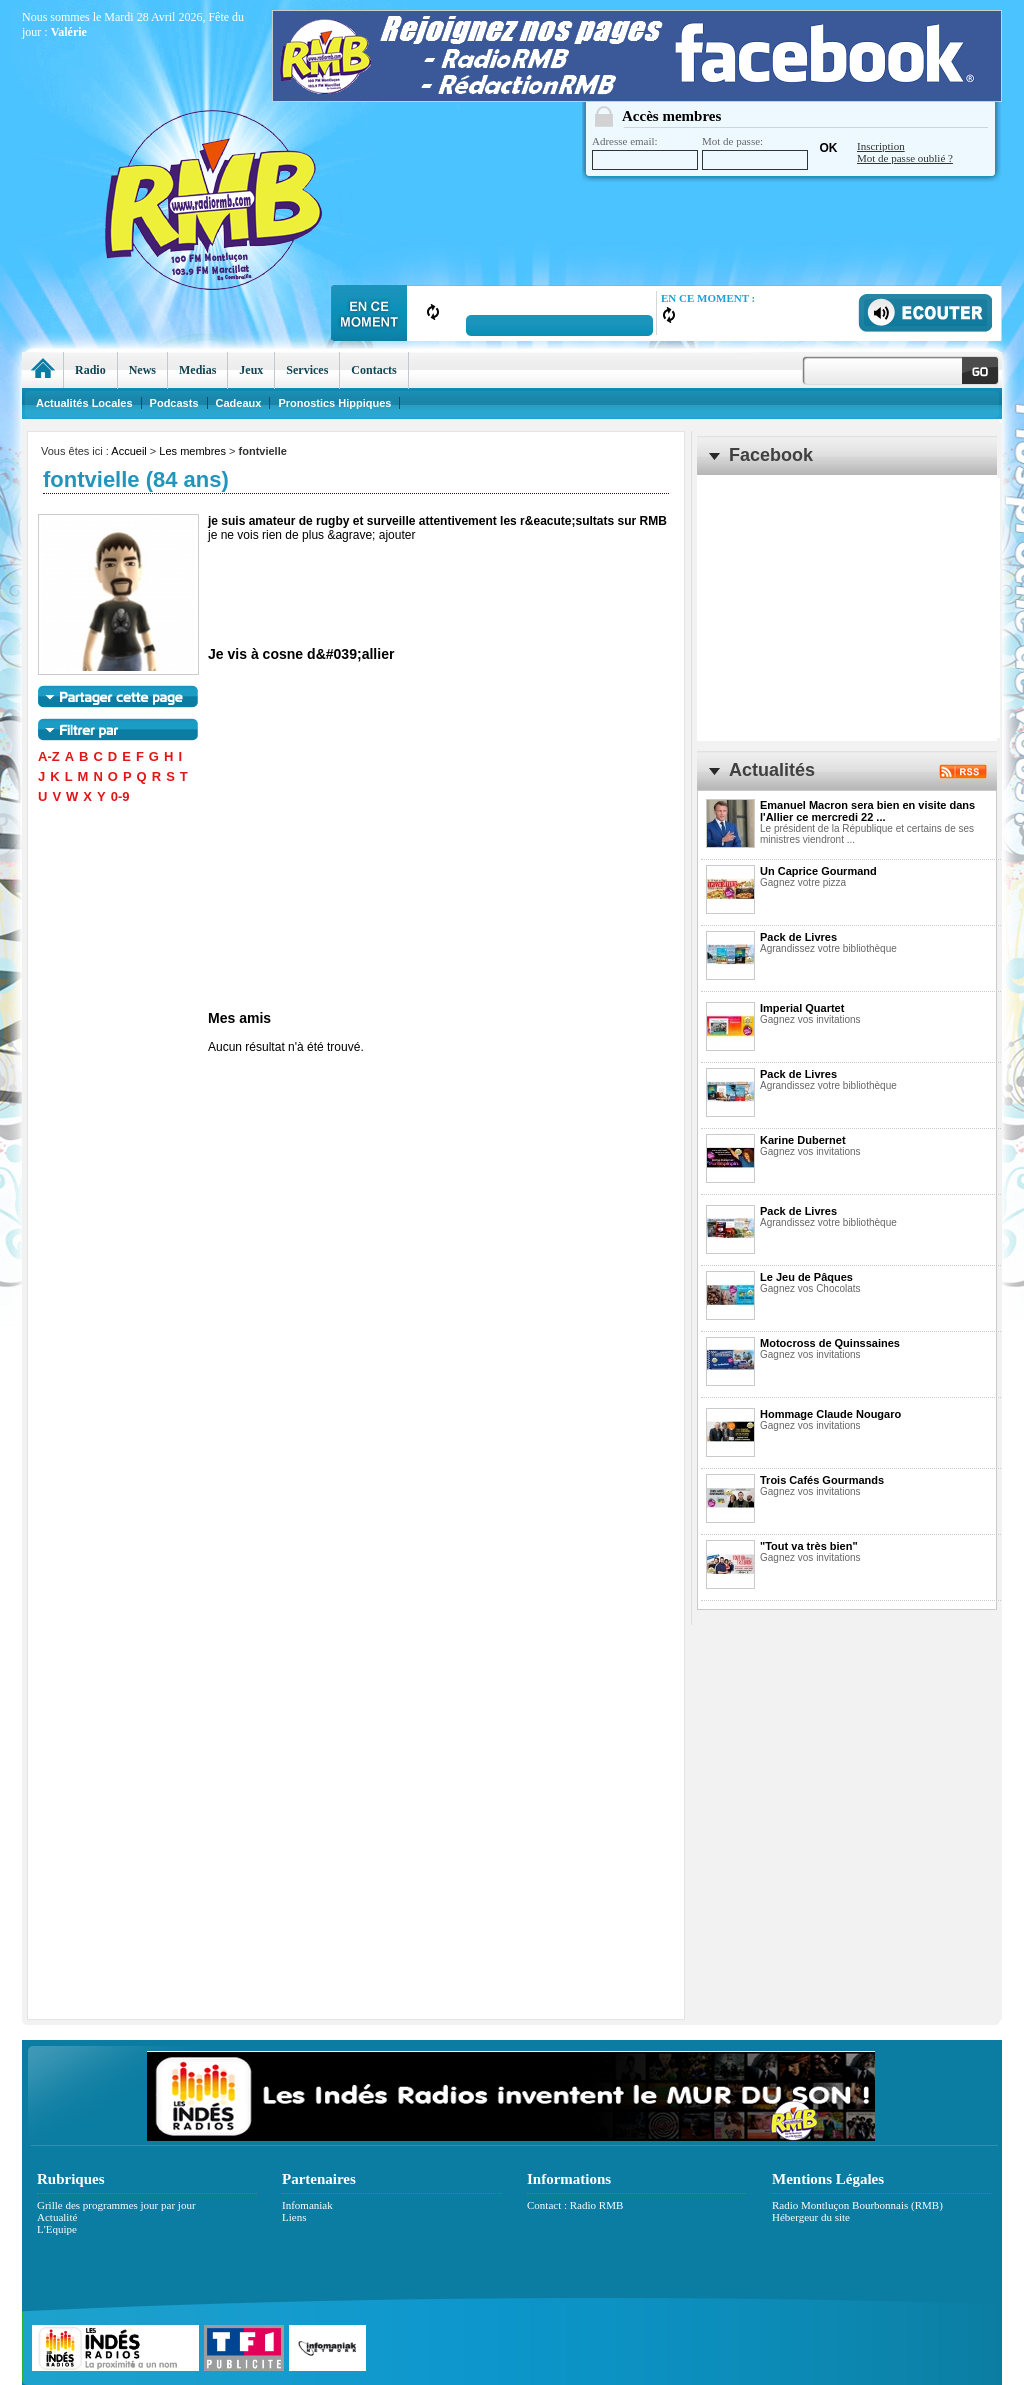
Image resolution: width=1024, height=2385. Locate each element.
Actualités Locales (84, 403)
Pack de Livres (798, 937)
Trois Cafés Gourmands (822, 1480)
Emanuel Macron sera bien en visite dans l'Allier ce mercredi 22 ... (867, 811)
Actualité (57, 2217)
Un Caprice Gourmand (818, 871)
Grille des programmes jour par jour (116, 2205)
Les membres (192, 451)
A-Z (49, 756)
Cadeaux (239, 403)
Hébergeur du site (811, 2217)
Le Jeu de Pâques (806, 1277)
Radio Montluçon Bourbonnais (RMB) (857, 2205)
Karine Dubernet (803, 1140)
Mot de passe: (755, 152)
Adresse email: (645, 152)
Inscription (881, 146)
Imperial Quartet (802, 1008)
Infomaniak (307, 2205)
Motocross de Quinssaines (830, 1343)
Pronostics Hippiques (334, 403)
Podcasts (174, 403)
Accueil (128, 451)
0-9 (120, 796)
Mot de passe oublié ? (905, 158)
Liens (294, 2217)
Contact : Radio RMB (575, 2205)
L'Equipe (57, 2229)
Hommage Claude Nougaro (830, 1414)
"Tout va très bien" (809, 1546)
